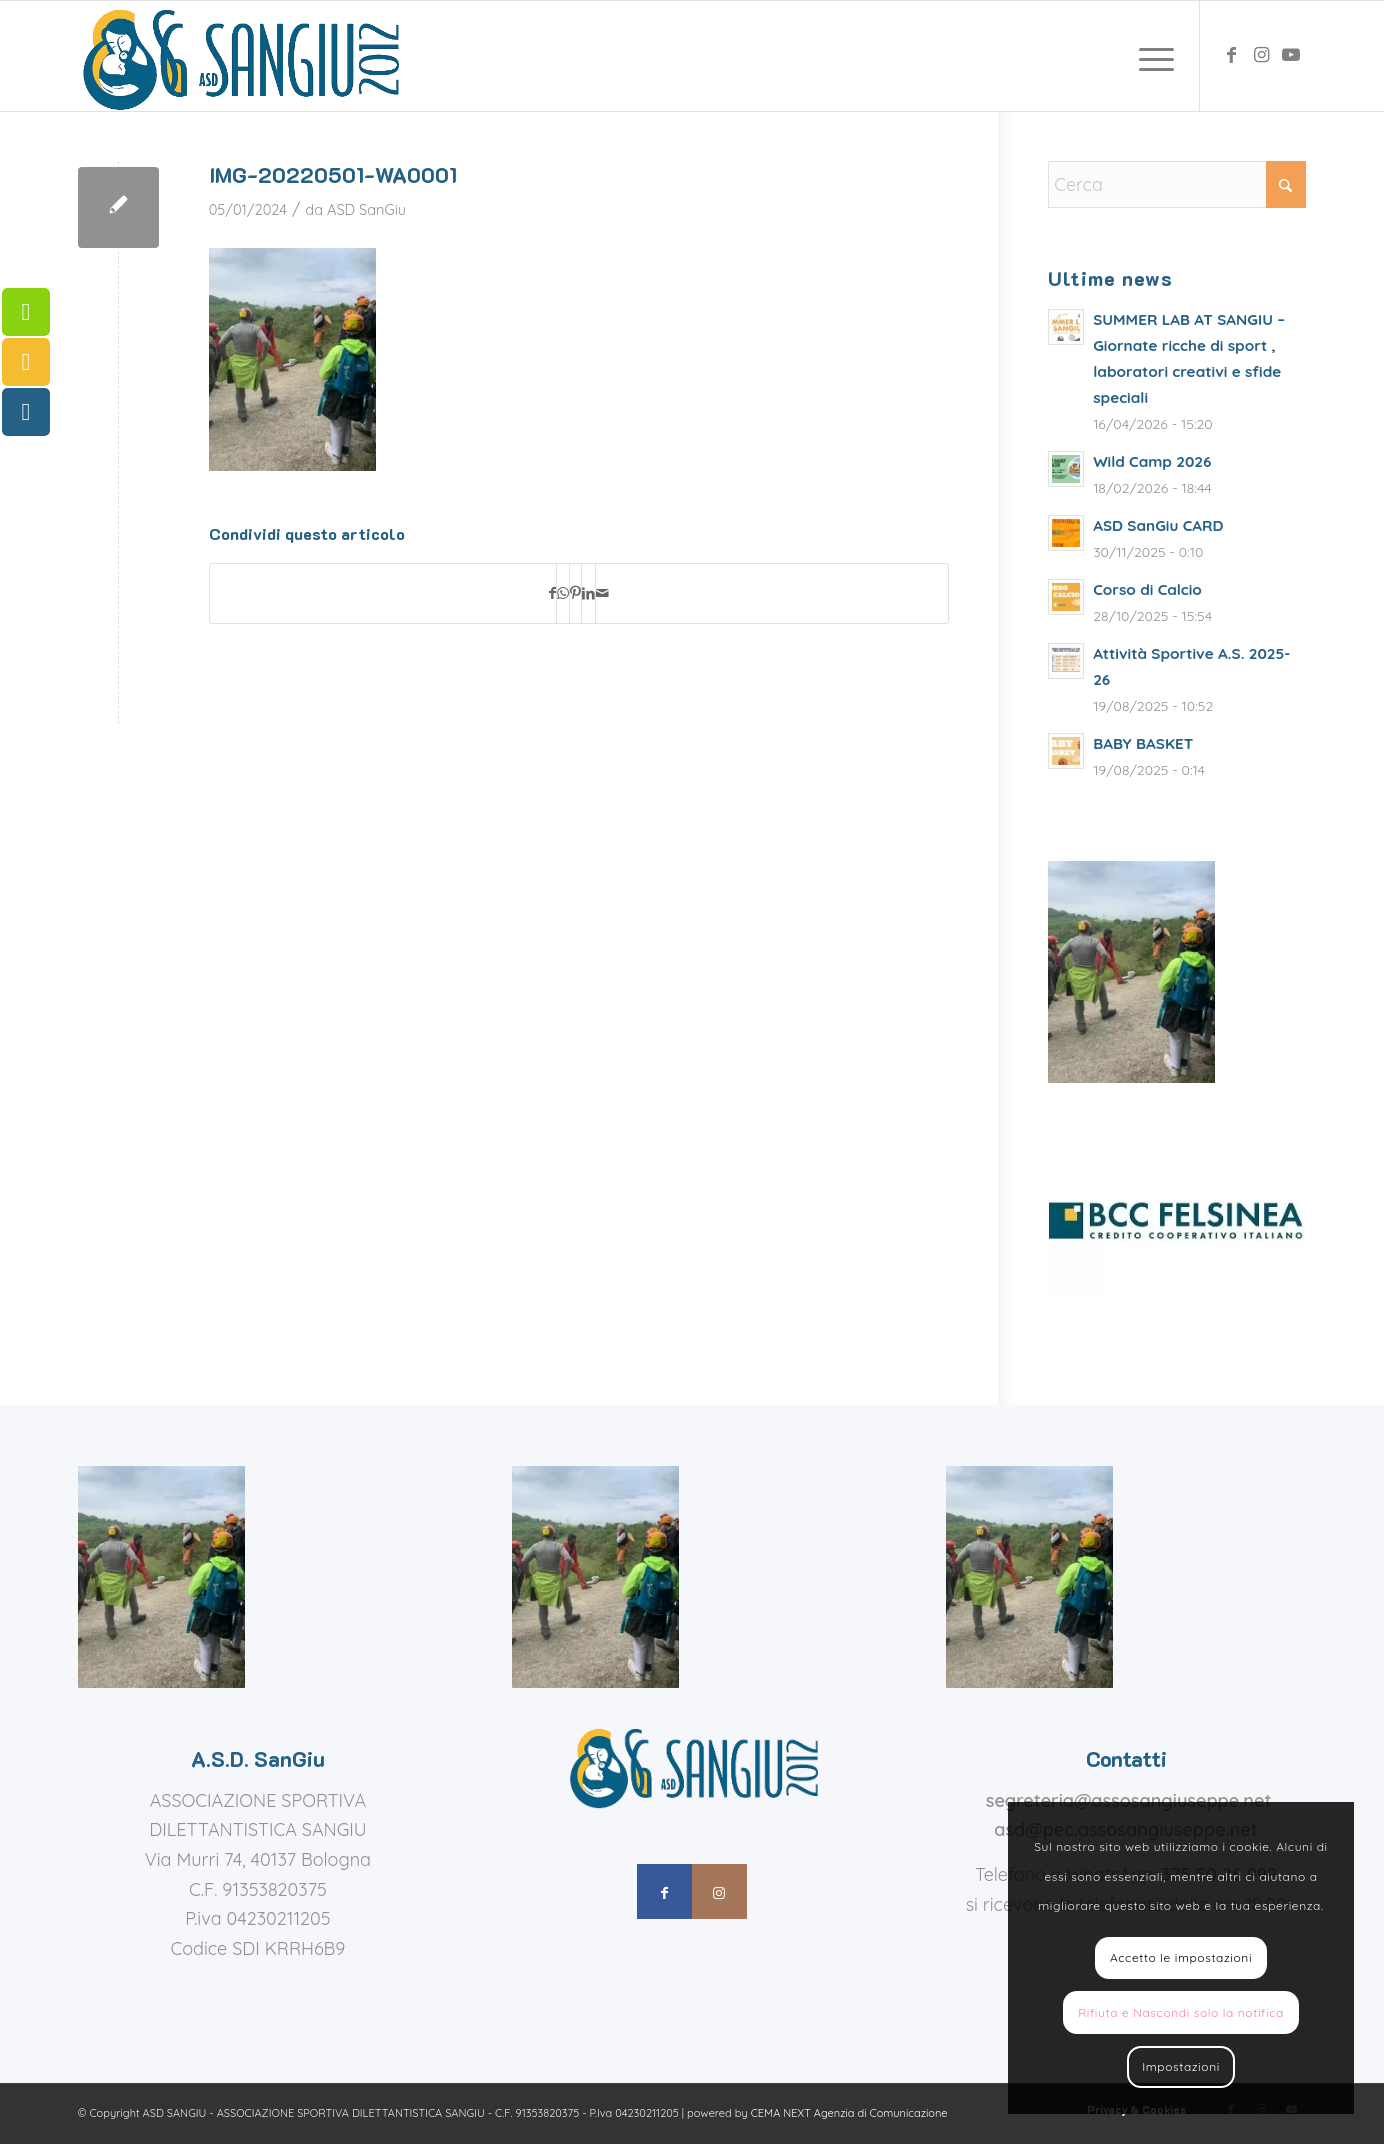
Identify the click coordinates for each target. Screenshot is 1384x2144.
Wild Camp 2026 (1152, 461)
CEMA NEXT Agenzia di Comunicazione (849, 2113)
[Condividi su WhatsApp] (563, 594)
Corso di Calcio (1147, 589)
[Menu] (1150, 56)
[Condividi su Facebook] (552, 594)
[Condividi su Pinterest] (575, 594)
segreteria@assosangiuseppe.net (1129, 1800)
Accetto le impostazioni (1181, 1957)
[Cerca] (1177, 184)
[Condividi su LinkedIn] (588, 594)
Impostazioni (1181, 2066)
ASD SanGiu (366, 209)
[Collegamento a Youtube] (1291, 55)
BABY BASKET (1143, 743)
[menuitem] (1150, 56)
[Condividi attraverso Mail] (602, 594)
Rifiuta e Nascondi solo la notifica (1181, 2012)
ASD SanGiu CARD (1158, 525)
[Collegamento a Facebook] (1231, 55)
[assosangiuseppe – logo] (239, 56)
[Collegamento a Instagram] (1261, 55)
